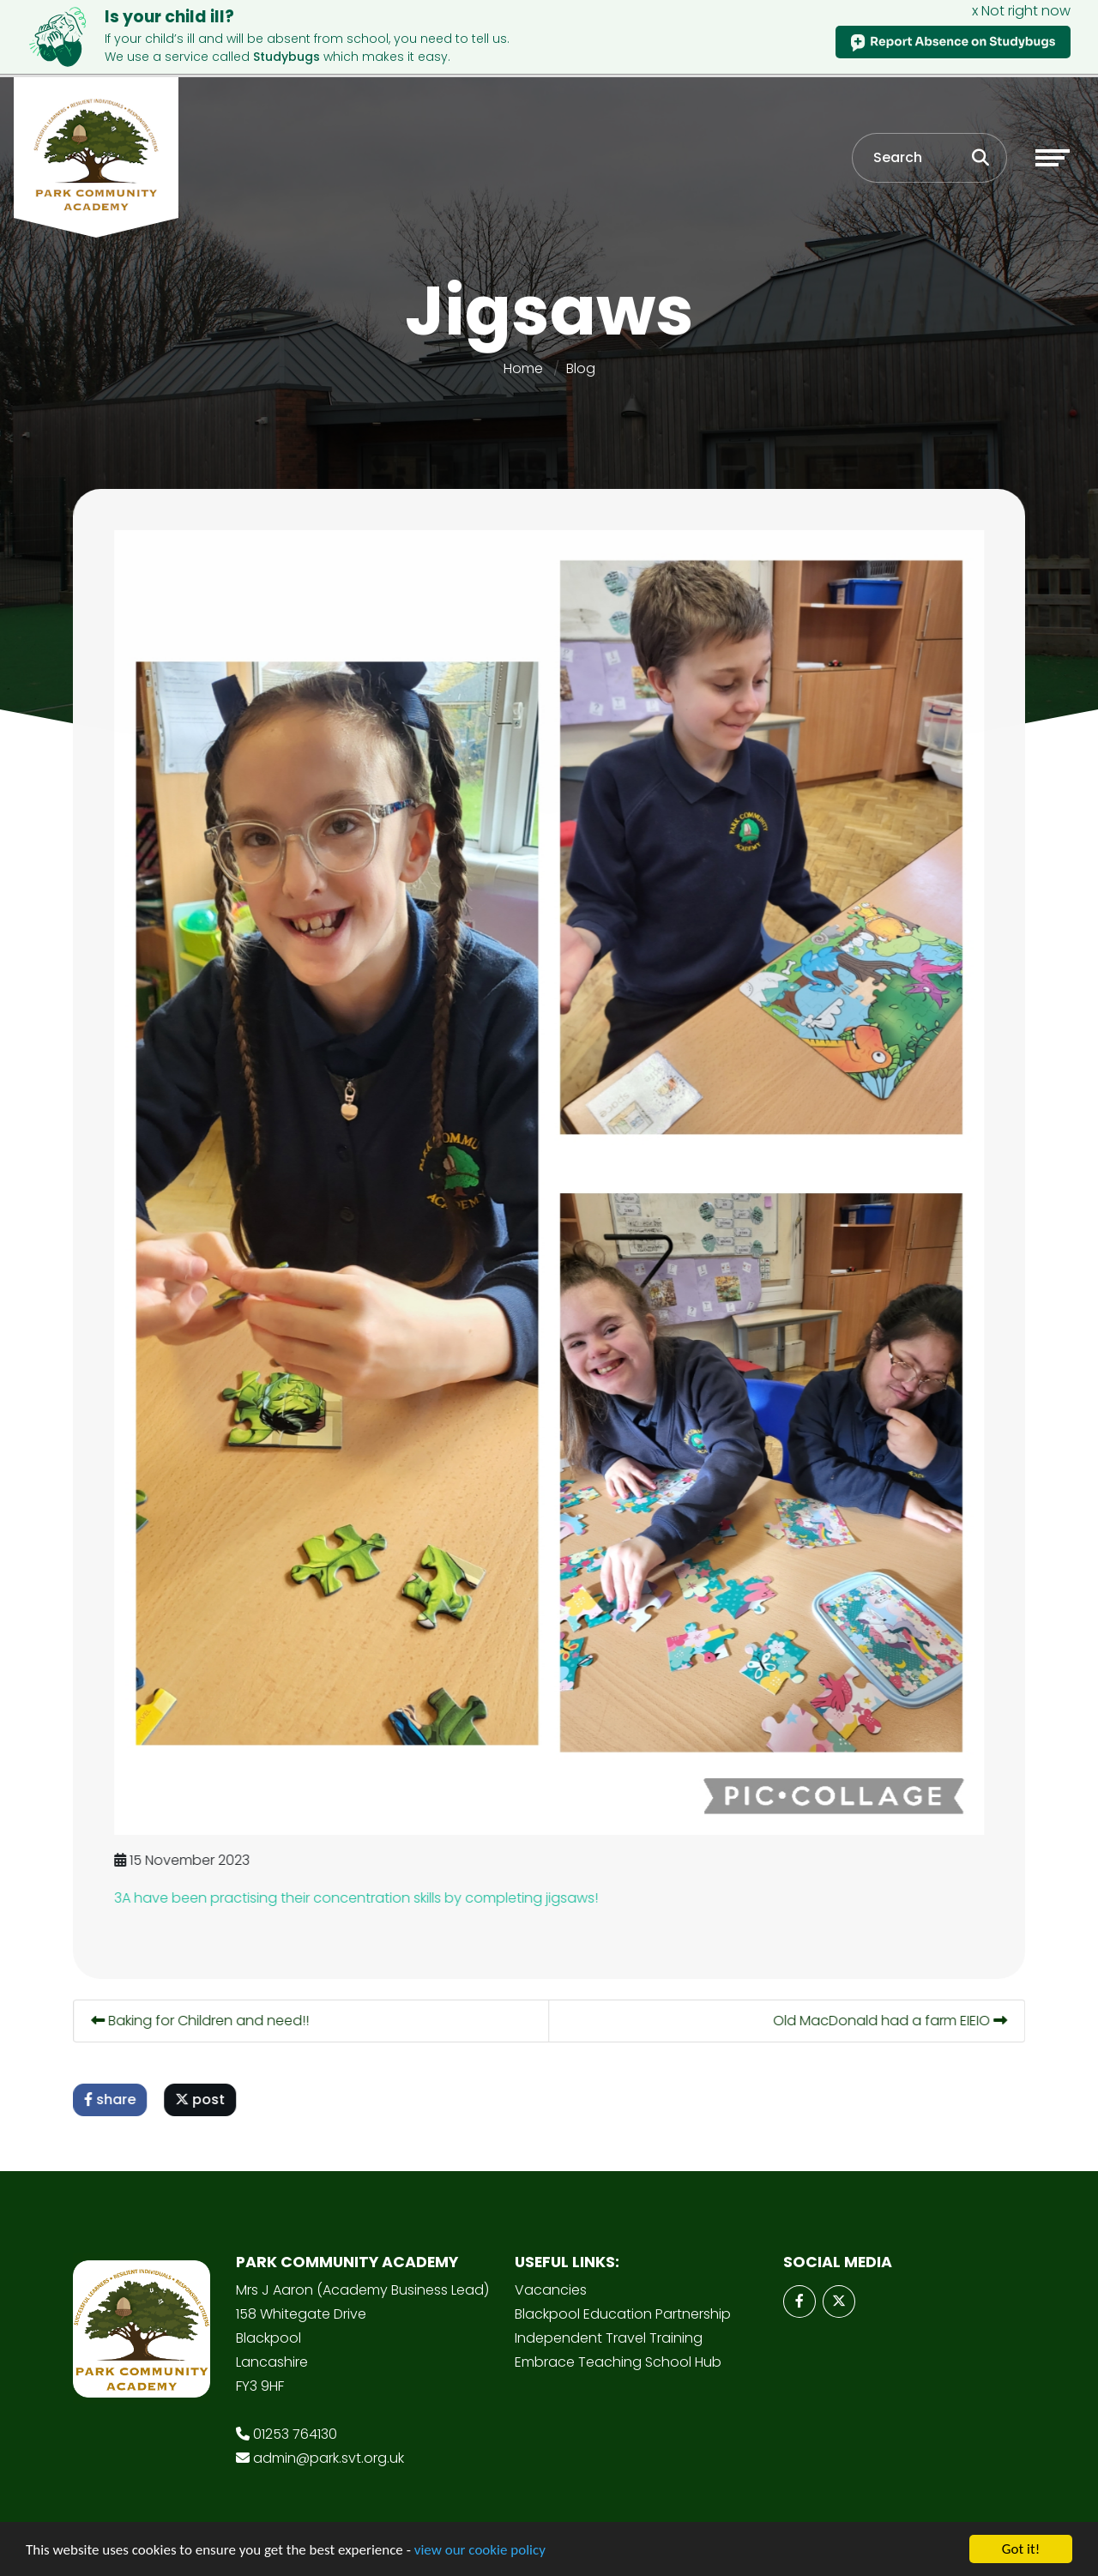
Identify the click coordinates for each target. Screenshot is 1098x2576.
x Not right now (1021, 11)
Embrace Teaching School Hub (618, 2362)
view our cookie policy (480, 2551)
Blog (580, 368)
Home (523, 368)
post (202, 2099)
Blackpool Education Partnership (623, 2314)
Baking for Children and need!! (202, 2020)
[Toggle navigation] (1053, 157)
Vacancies (551, 2290)
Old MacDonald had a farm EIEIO (892, 2020)
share (112, 2099)
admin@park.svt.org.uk (328, 2458)
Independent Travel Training (609, 2338)
